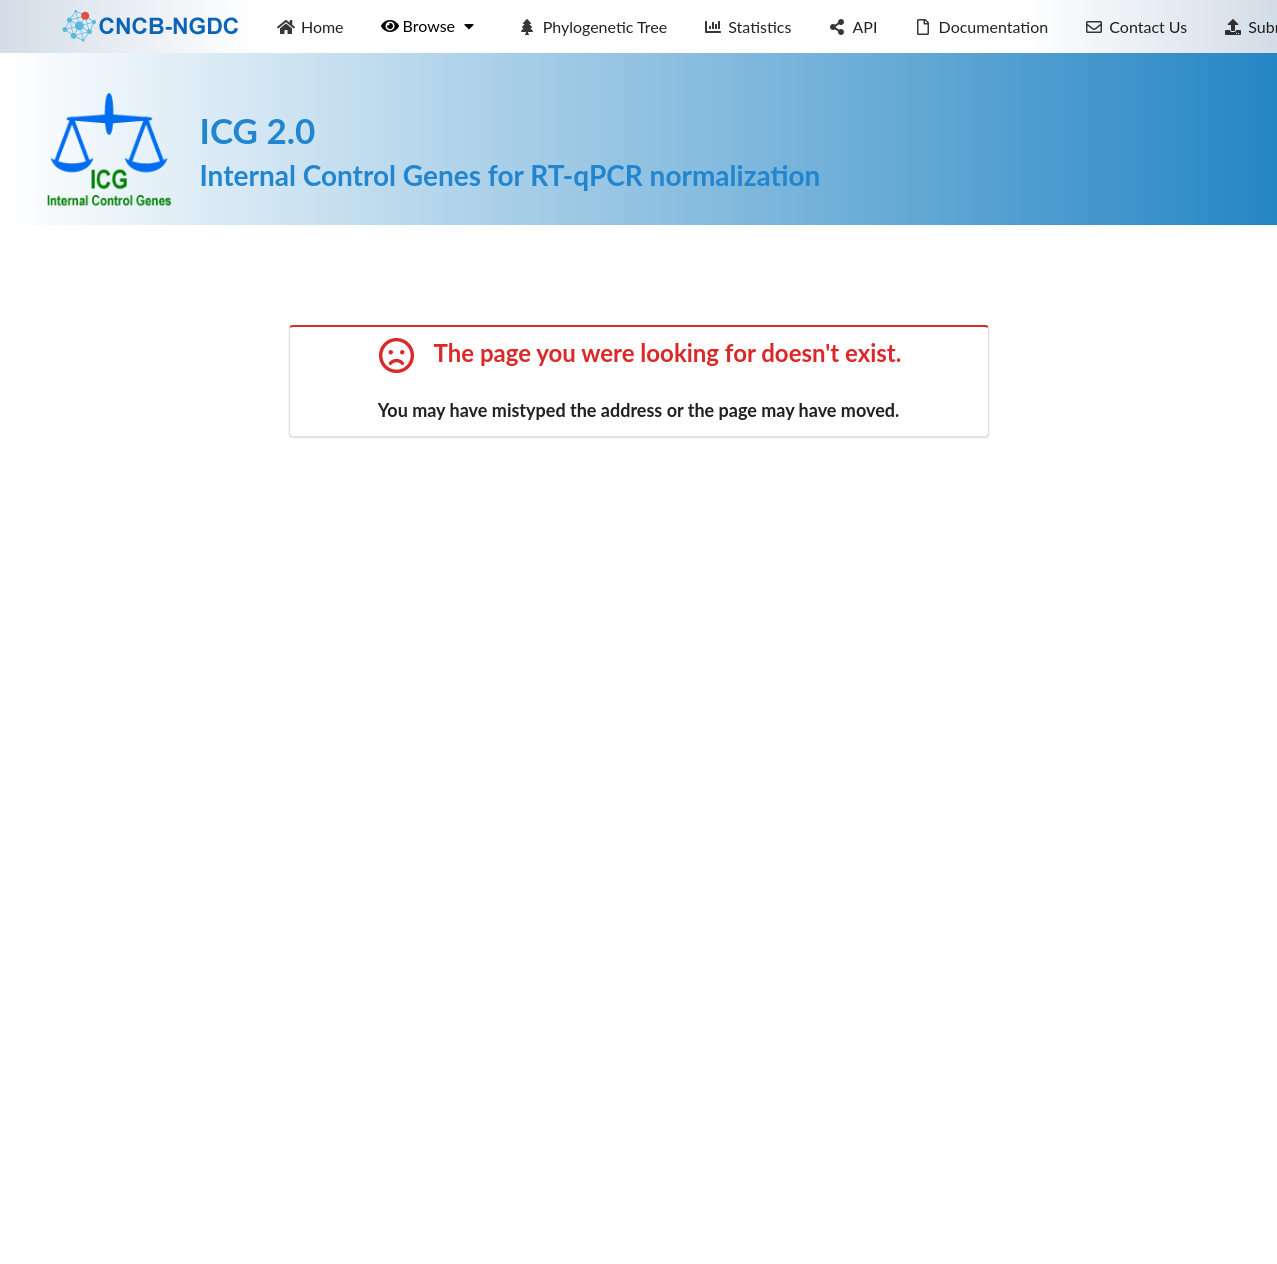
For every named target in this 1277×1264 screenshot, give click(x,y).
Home (309, 26)
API (853, 26)
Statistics (748, 26)
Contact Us (1136, 26)
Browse (429, 25)
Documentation (981, 26)
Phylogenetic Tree (592, 26)
